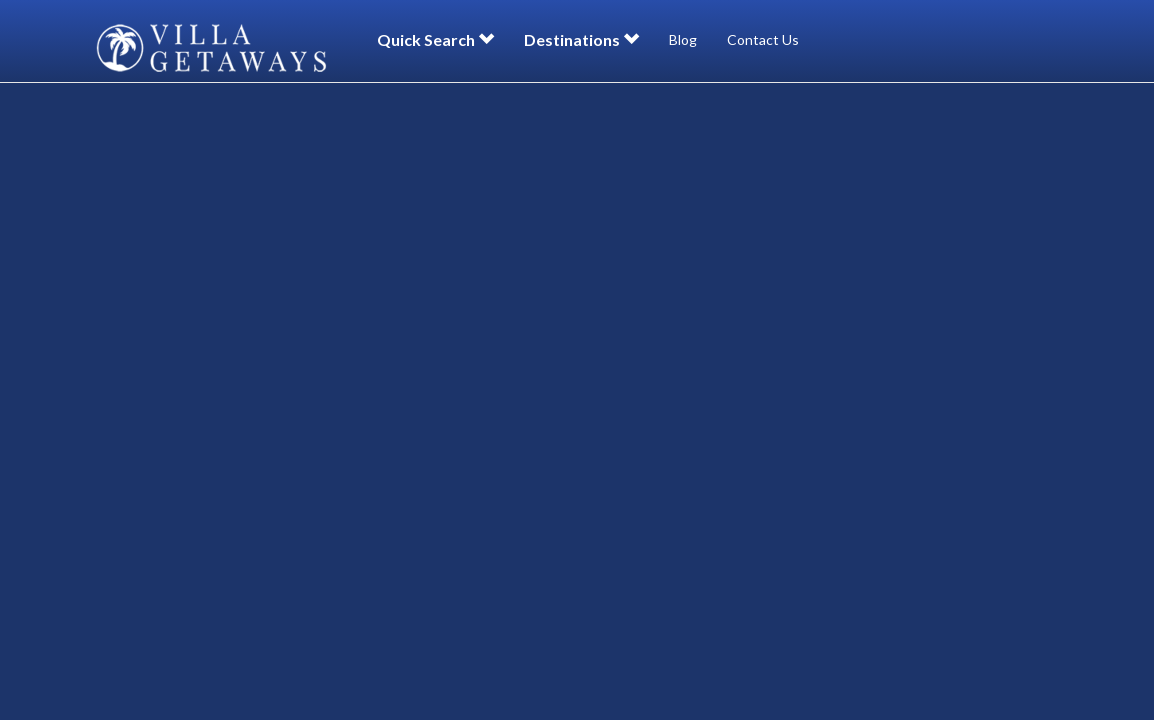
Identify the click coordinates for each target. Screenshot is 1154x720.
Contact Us (763, 39)
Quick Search (435, 39)
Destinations (581, 39)
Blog (683, 39)
